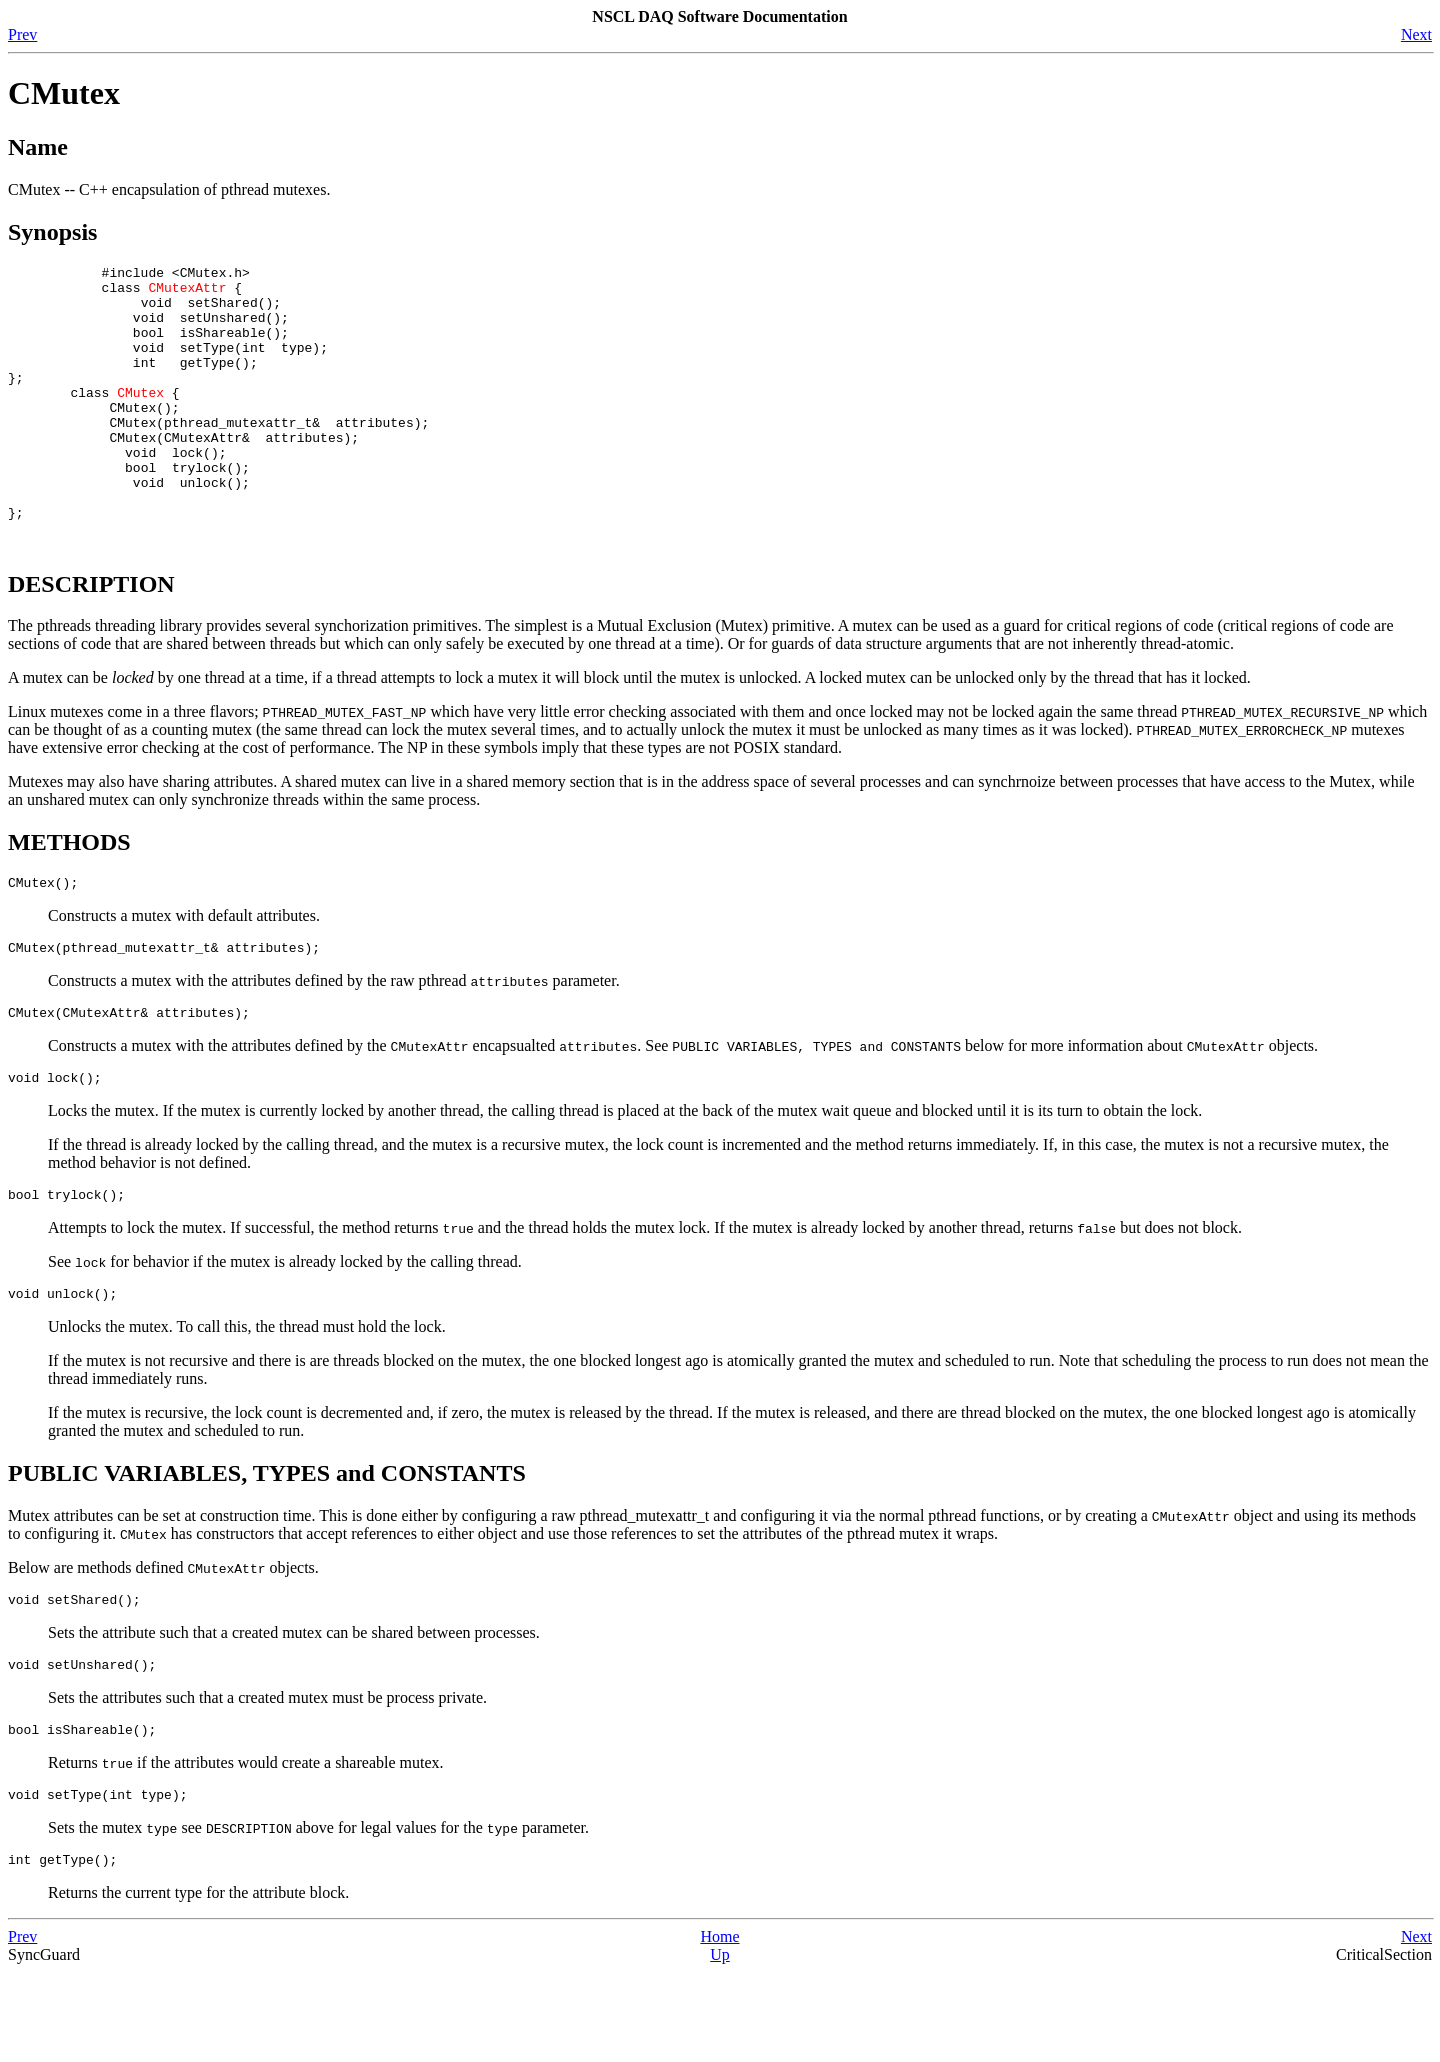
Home (719, 2026)
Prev (22, 34)
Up (720, 2044)
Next (1416, 34)
